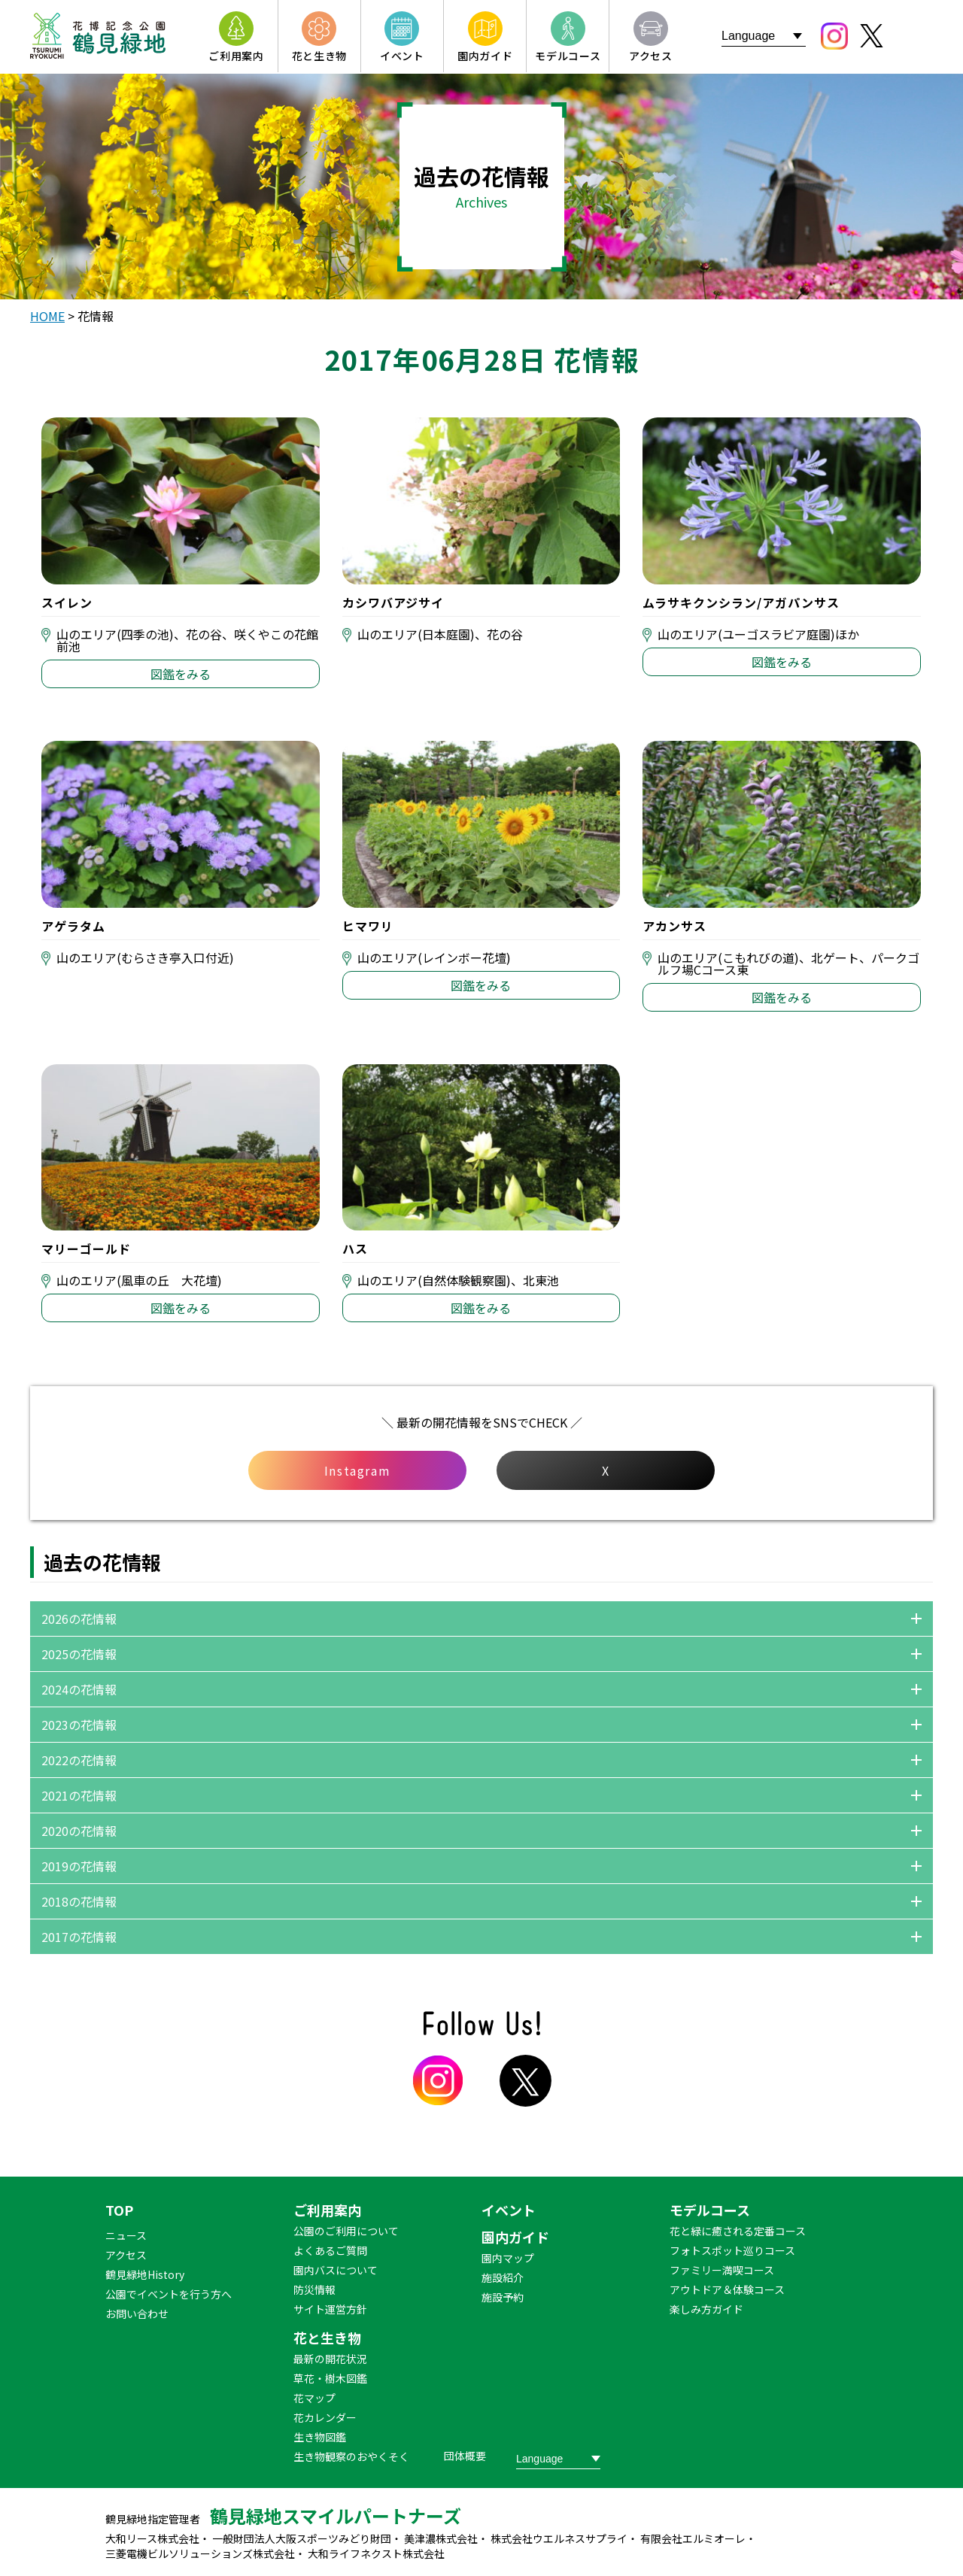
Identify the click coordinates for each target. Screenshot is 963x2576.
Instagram (357, 1470)
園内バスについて (335, 2269)
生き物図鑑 (319, 2436)
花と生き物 (327, 2337)
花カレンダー (325, 2417)
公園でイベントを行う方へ (168, 2293)
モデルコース (710, 2209)
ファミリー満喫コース (722, 2269)
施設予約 (503, 2296)
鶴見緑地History (144, 2274)
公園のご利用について (346, 2230)
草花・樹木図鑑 (330, 2378)
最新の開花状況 (330, 2358)
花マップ (314, 2397)
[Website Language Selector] (763, 36)
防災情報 (314, 2289)
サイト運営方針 (330, 2309)
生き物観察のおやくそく (351, 2456)
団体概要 (465, 2455)
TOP (119, 2209)
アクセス (126, 2254)
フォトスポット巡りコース (732, 2250)
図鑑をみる (180, 674)
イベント (509, 2209)
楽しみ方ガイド (706, 2309)
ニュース (126, 2235)
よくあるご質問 (330, 2250)
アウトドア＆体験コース (727, 2289)
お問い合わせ (137, 2313)
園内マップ (508, 2257)
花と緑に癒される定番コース (738, 2230)
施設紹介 (503, 2277)
